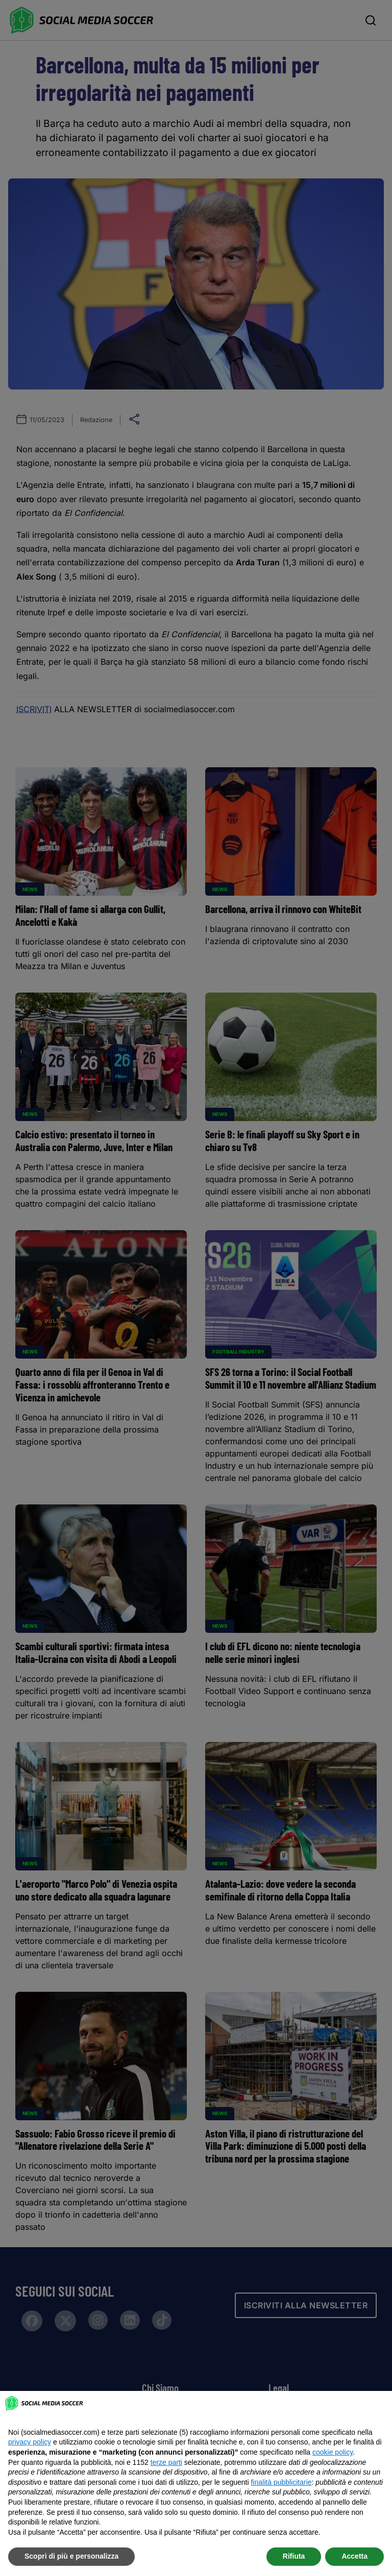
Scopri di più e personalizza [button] (71, 2556)
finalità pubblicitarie (281, 2482)
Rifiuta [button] (294, 2556)
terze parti (166, 2462)
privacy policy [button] (29, 2442)
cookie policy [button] (332, 2452)
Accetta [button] (354, 2556)
